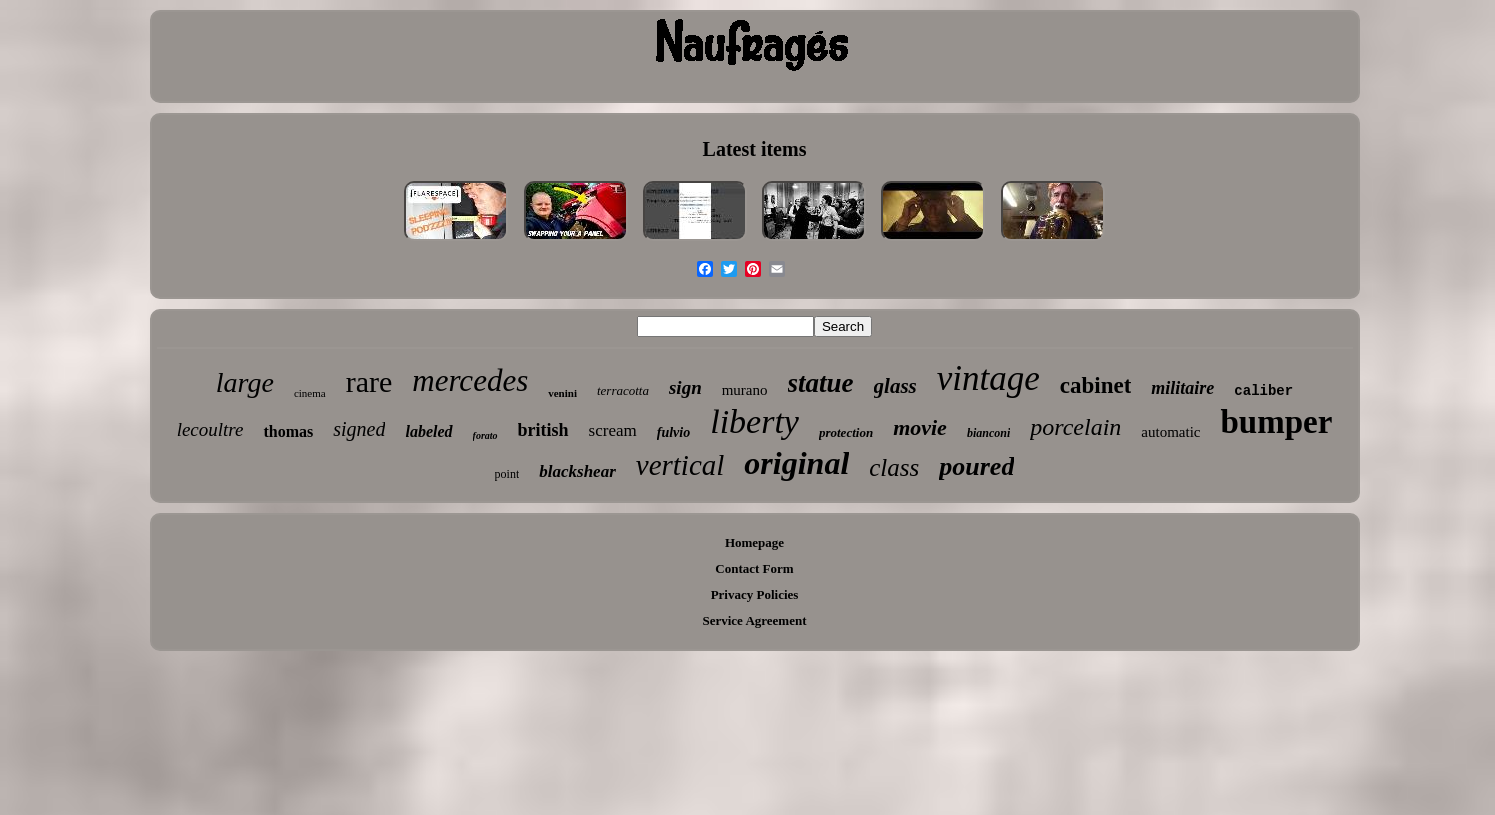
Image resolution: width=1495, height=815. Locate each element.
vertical (680, 465)
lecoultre (210, 429)
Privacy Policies (755, 594)
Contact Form (754, 568)
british (543, 430)
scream (613, 430)
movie (920, 427)
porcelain (1075, 427)
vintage (988, 378)
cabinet (1096, 385)
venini (562, 393)
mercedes (470, 380)
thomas (288, 431)
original (796, 463)
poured (976, 466)
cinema (310, 393)
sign (685, 387)
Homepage (754, 542)
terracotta (623, 390)
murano (745, 390)
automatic (1170, 432)
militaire (1182, 388)
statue (821, 383)
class (894, 467)
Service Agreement (754, 620)
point (507, 474)
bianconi (988, 433)
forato (485, 435)
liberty (754, 421)
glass (895, 386)
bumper (1276, 422)
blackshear (577, 471)
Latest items (755, 149)
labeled (428, 431)
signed (359, 429)
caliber (1263, 391)
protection (846, 432)
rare (369, 381)
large (245, 382)
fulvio (673, 432)
